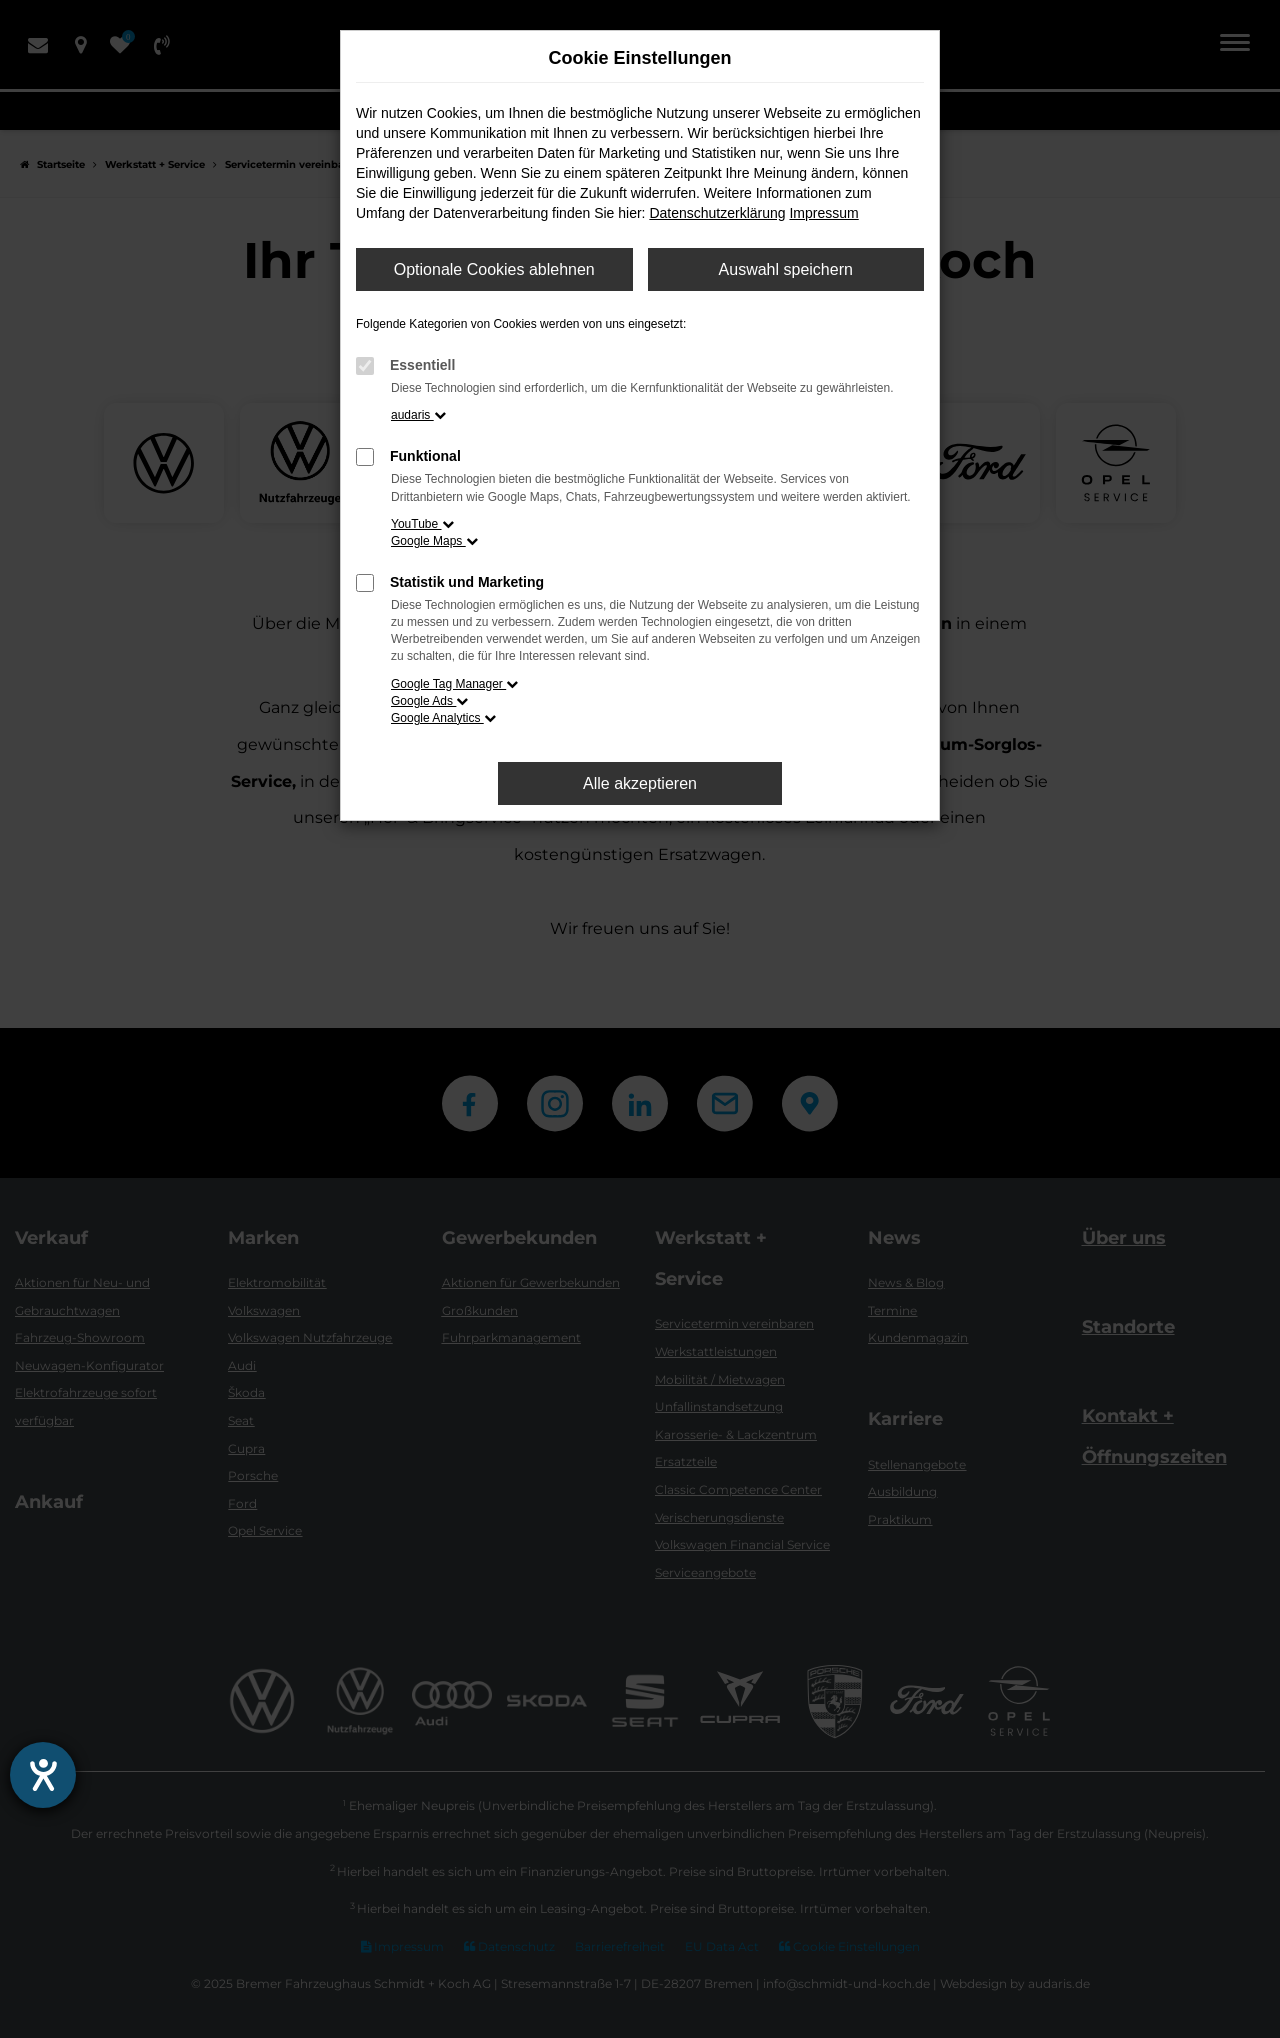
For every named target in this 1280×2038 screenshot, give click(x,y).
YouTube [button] (422, 524)
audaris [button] (418, 415)
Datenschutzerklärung (717, 213)
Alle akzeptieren (640, 783)
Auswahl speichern (786, 269)
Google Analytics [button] (443, 718)
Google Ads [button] (429, 701)
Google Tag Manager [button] (454, 684)
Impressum (823, 213)
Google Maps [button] (434, 541)
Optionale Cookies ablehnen (494, 269)
